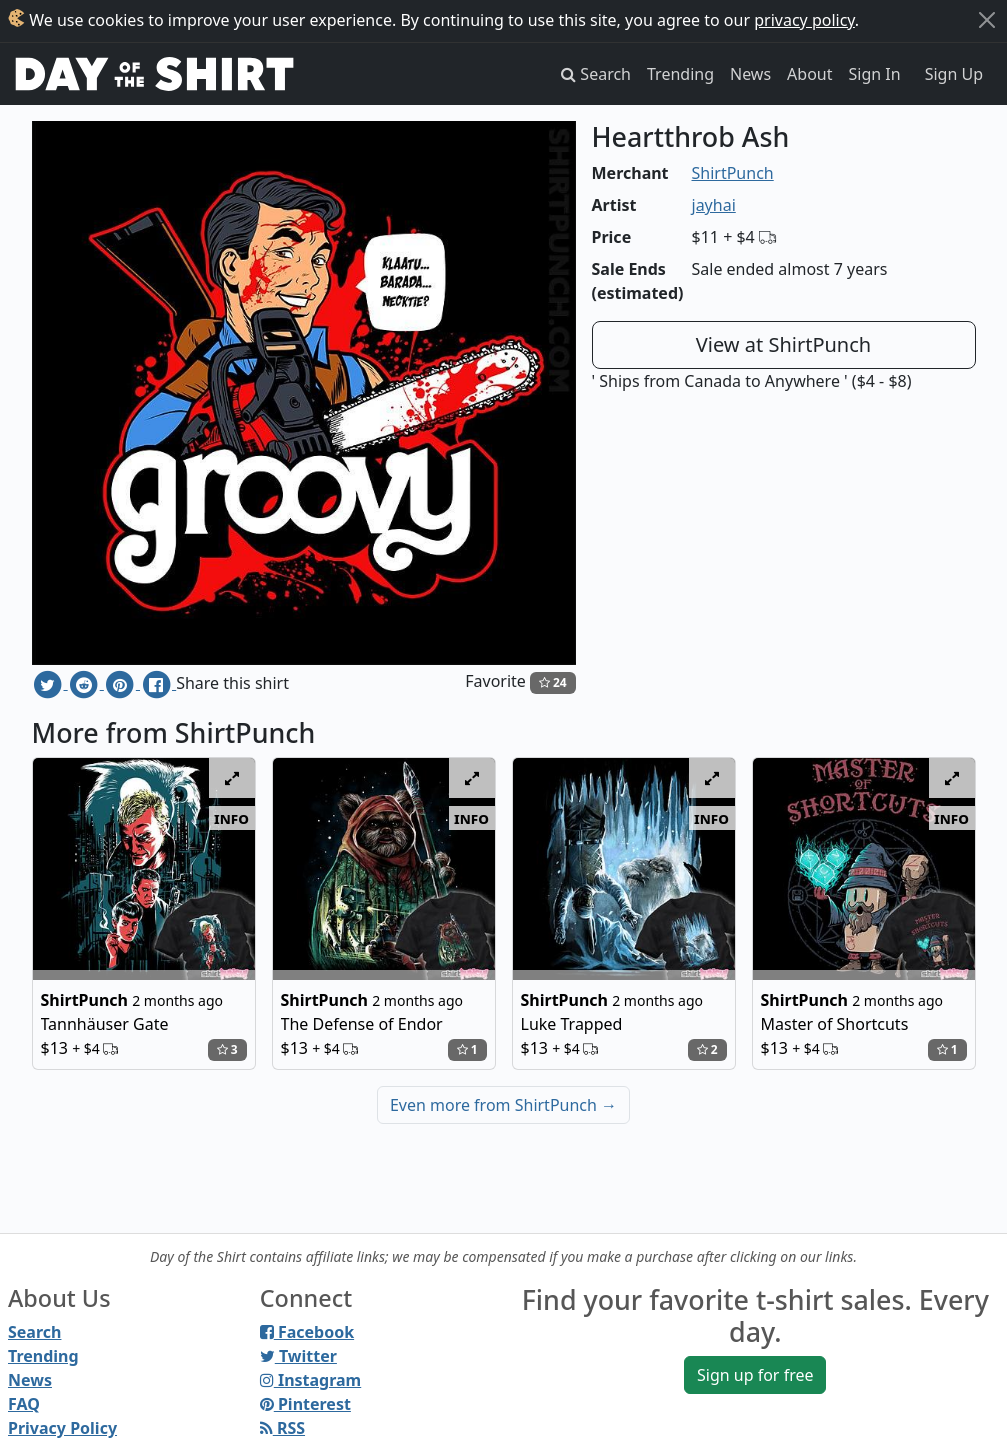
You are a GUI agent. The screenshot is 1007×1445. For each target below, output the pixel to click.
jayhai (714, 205)
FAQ (24, 1404)
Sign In (875, 74)
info (231, 818)
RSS (282, 1428)
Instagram (310, 1380)
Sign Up (954, 74)
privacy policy (804, 20)
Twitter (298, 1356)
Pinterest (305, 1404)
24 (553, 682)
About (809, 74)
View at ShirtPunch (783, 344)
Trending (680, 74)
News (750, 74)
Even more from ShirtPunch (503, 1105)
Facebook (307, 1332)
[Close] (987, 20)
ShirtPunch (733, 173)
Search (34, 1332)
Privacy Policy (62, 1428)
